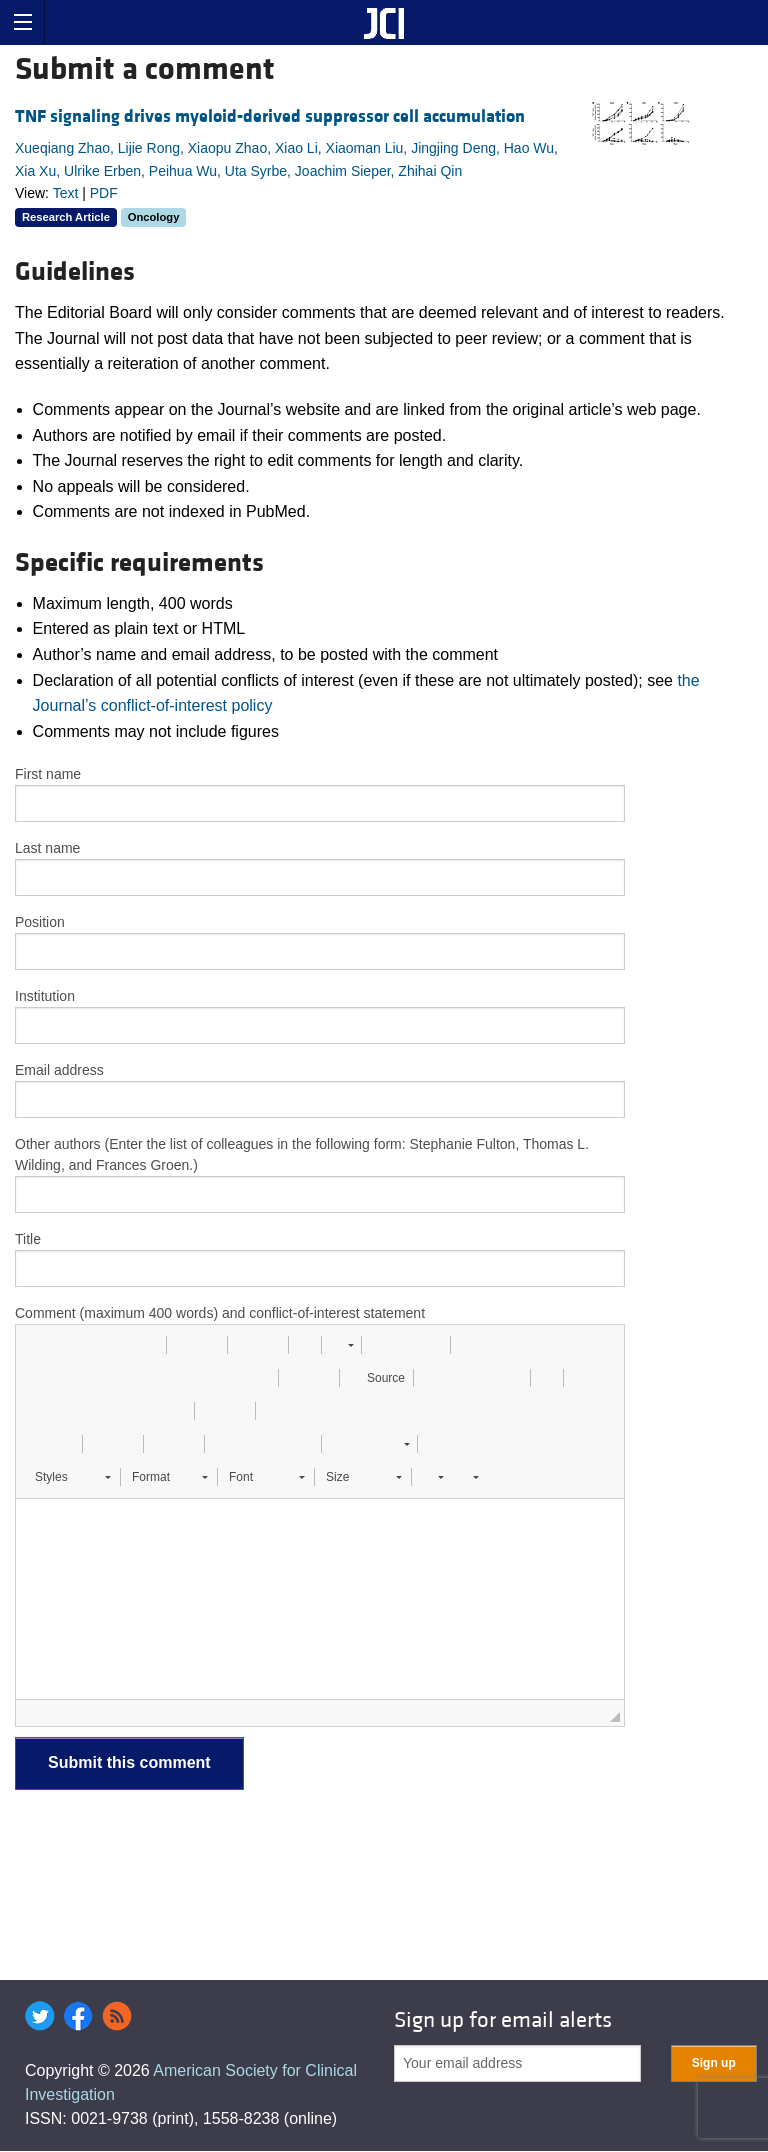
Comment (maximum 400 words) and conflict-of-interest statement (220, 1313)
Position (40, 922)
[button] (38, 1345)
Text (66, 193)
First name (48, 774)
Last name (47, 848)
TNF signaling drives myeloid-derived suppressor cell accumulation (270, 116)
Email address (59, 1070)
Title (28, 1239)
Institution (45, 996)
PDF (104, 193)
